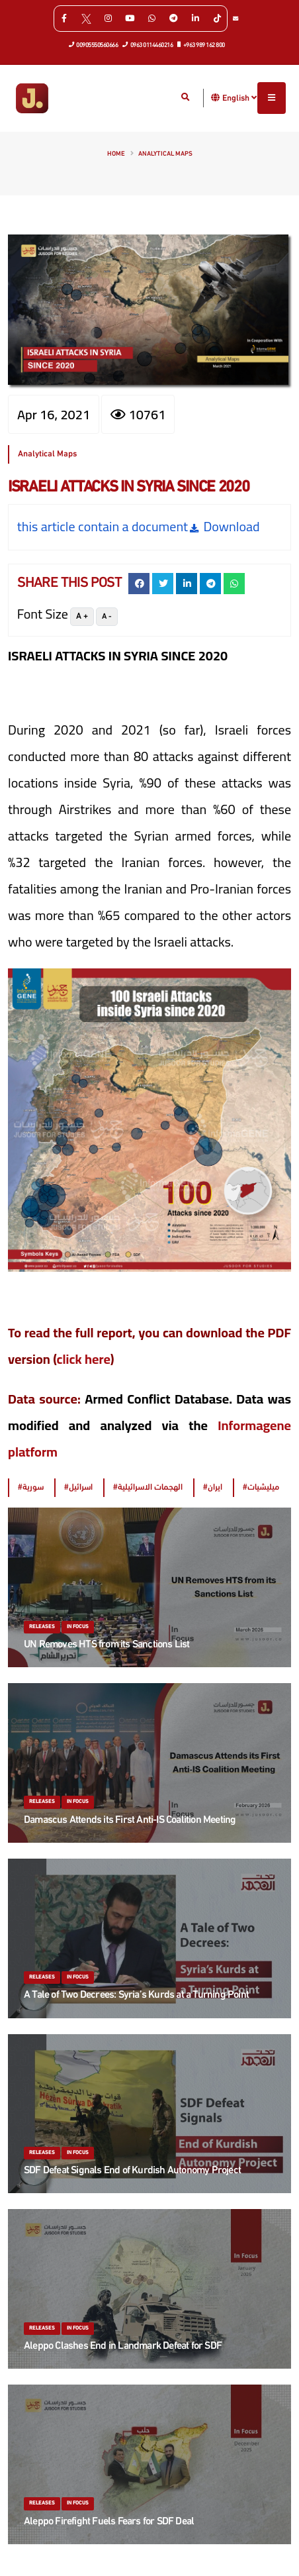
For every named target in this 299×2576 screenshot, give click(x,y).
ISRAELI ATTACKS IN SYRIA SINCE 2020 (128, 487)
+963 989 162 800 (201, 44)
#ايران (212, 1487)
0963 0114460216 (148, 44)
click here (83, 1359)
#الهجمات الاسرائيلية (148, 1487)
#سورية (31, 1487)
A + (82, 616)
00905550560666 (93, 44)
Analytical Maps (165, 154)
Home (116, 154)
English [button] (239, 98)
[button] (215, 97)
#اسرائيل (78, 1487)
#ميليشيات (261, 1487)
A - (107, 617)
